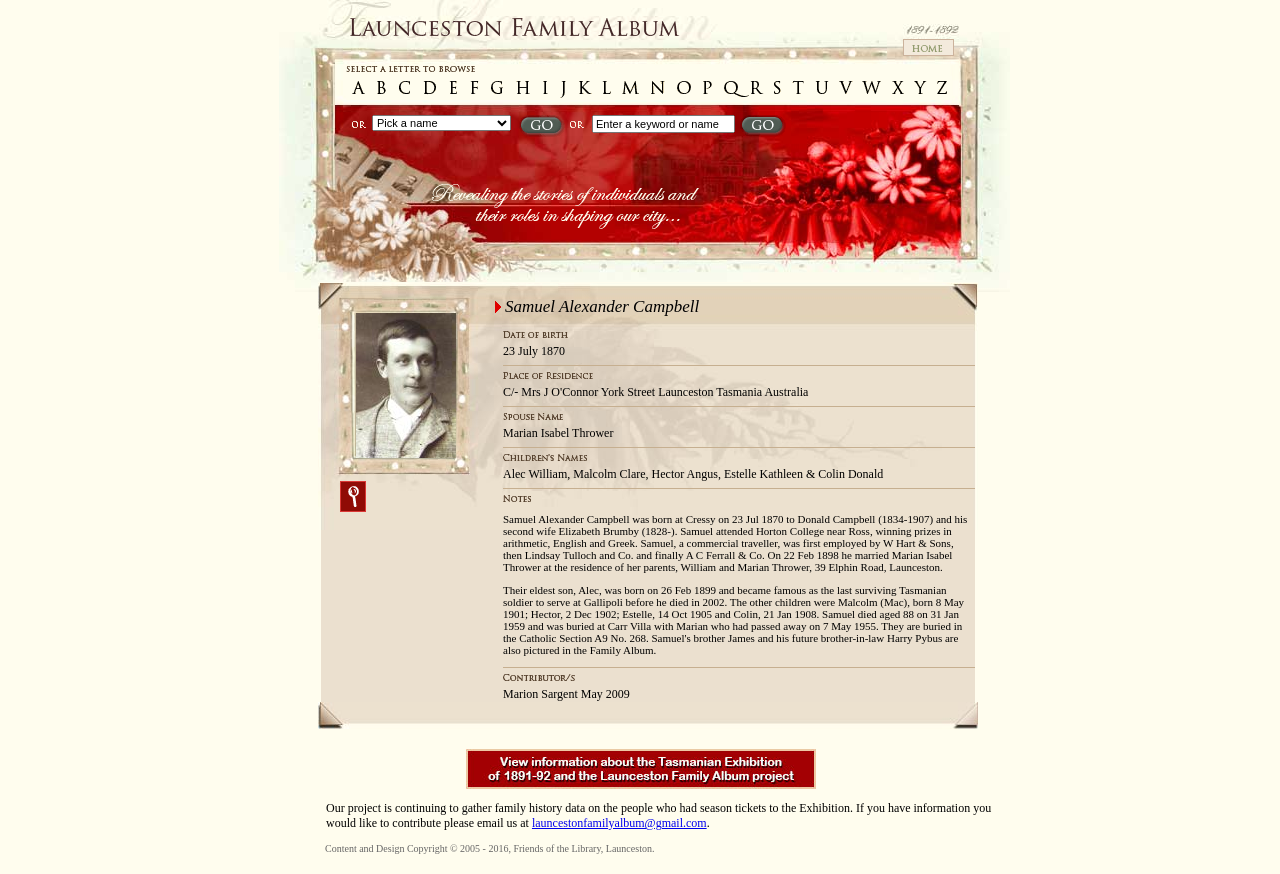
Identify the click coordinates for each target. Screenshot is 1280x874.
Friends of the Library (556, 848)
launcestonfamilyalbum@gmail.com (619, 823)
